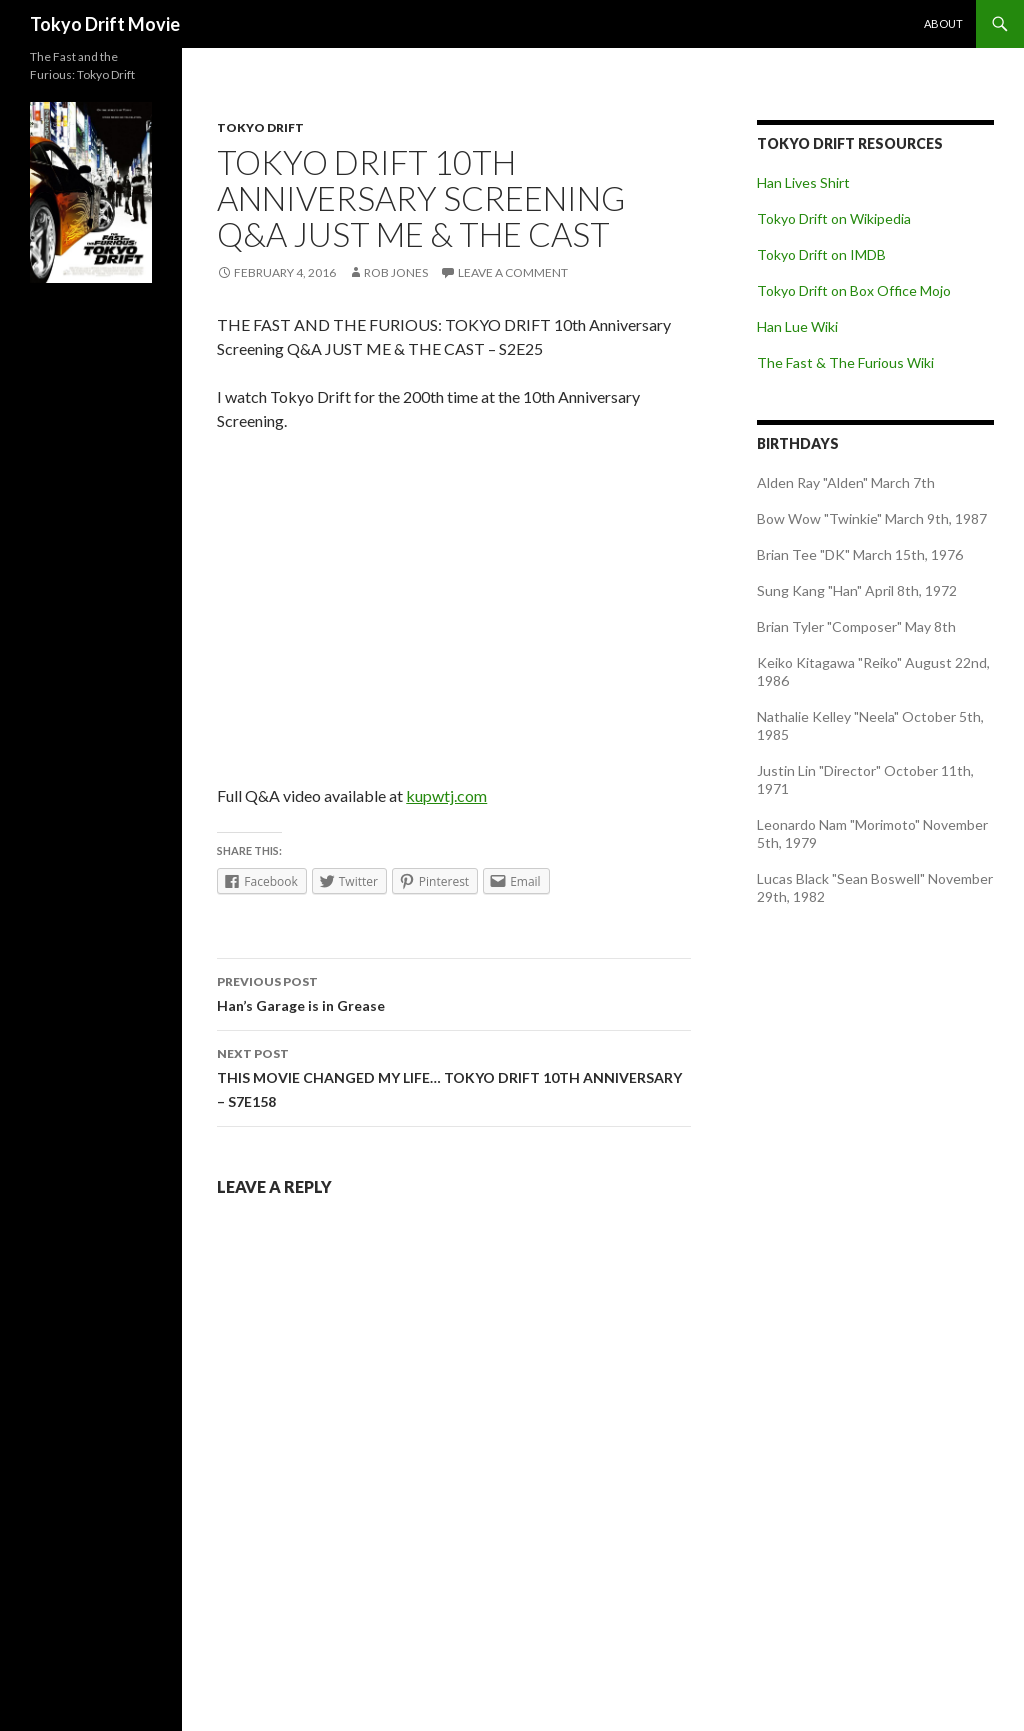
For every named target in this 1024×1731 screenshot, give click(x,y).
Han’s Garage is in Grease (454, 992)
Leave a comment (513, 272)
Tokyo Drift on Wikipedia (834, 218)
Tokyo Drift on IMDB (821, 254)
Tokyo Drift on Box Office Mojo (854, 290)
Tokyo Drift (260, 127)
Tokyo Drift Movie (105, 24)
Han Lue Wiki (797, 326)
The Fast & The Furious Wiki (845, 362)
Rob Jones (396, 272)
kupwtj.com (446, 795)
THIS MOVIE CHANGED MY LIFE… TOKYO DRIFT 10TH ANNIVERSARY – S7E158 (454, 1076)
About (943, 23)
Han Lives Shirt (803, 182)
